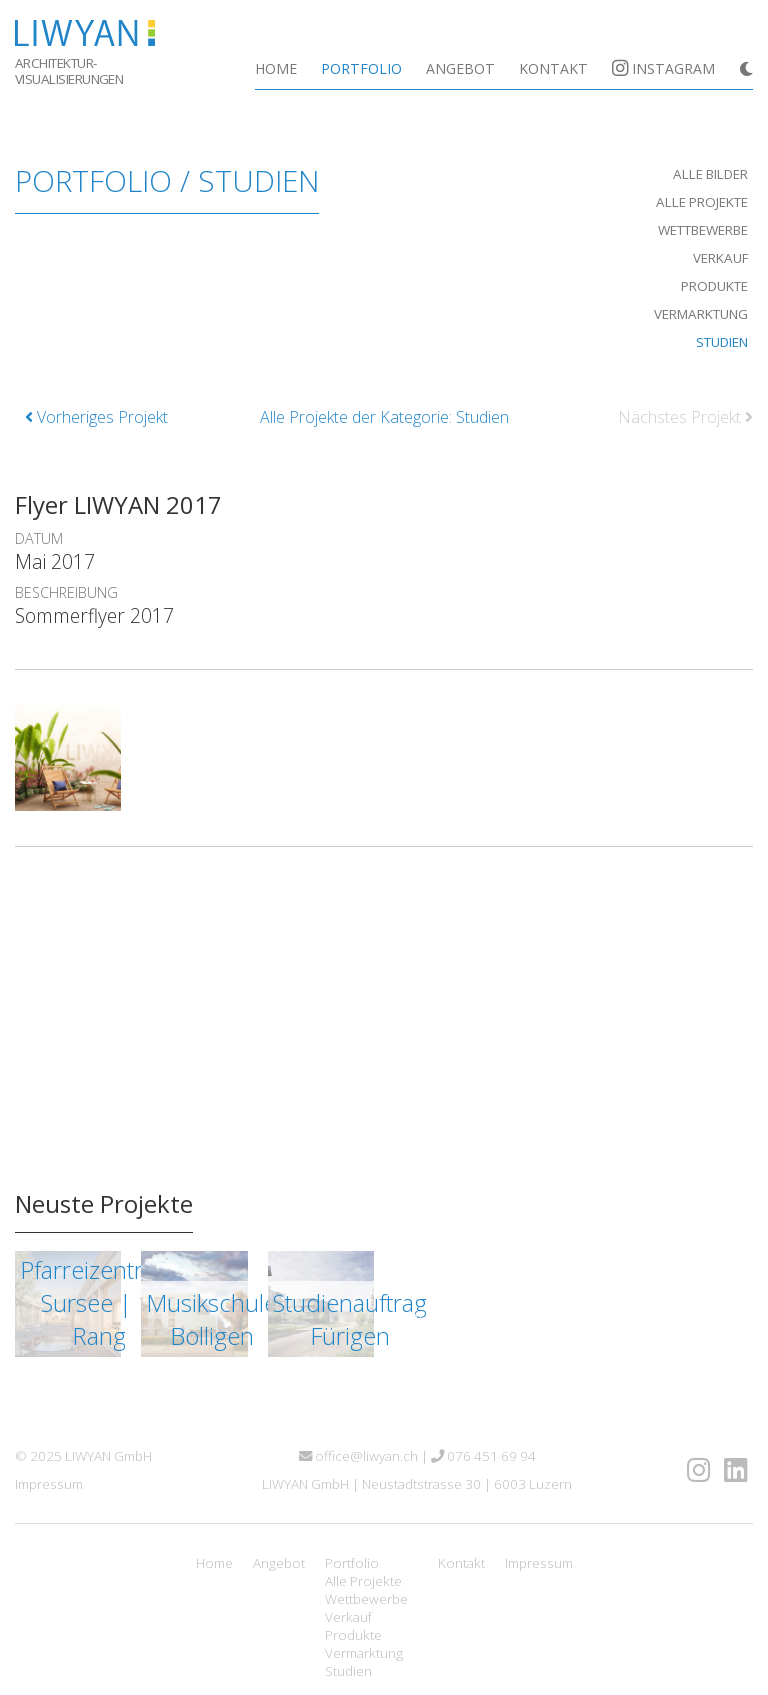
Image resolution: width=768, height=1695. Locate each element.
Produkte (714, 286)
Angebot (460, 68)
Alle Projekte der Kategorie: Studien (384, 417)
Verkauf (720, 258)
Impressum (49, 1484)
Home (276, 68)
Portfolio (361, 68)
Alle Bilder (710, 174)
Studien (722, 342)
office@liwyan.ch (358, 1456)
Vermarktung (701, 314)
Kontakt (553, 68)
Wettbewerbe (703, 230)
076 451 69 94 (483, 1456)
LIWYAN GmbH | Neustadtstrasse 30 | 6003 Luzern (417, 1484)
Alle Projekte (702, 202)
